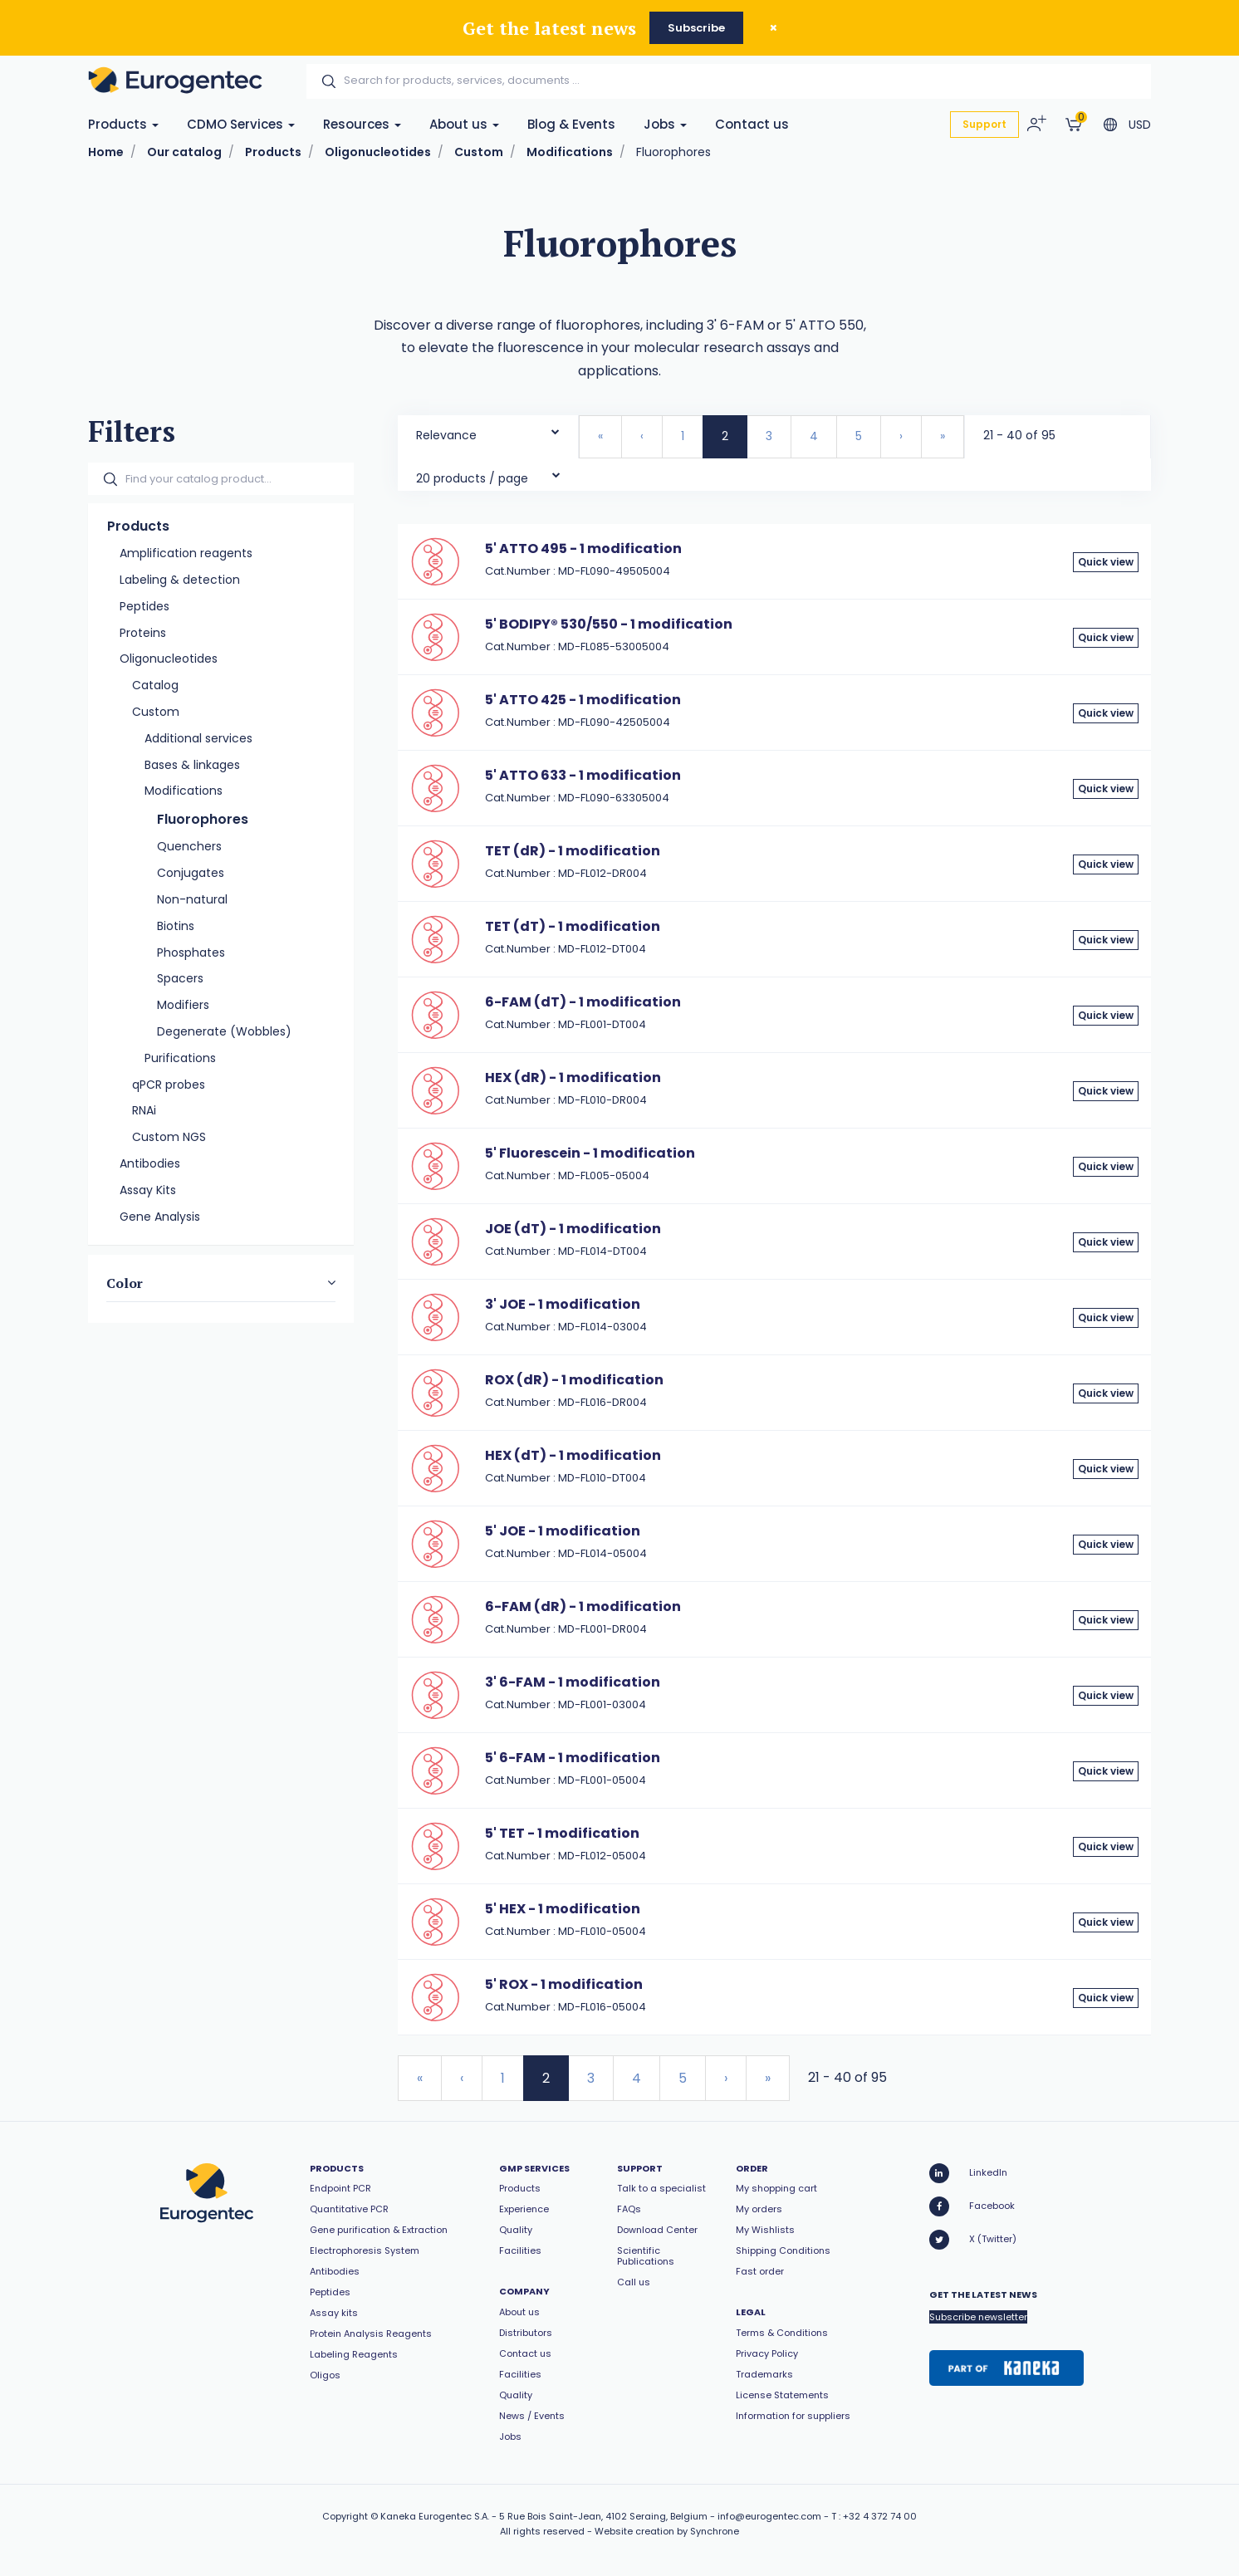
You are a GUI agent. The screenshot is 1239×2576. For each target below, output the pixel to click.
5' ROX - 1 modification (564, 1984)
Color (124, 1283)
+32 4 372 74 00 (880, 2516)
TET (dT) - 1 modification (572, 926)
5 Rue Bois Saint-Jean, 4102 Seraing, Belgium (603, 2516)
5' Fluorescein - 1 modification (590, 1153)
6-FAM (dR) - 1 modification (583, 1606)
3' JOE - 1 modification (562, 1304)
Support (984, 124)
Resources (362, 124)
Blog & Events (571, 124)
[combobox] (488, 431)
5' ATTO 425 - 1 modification (583, 699)
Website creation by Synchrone (667, 2531)
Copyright (345, 2516)
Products (123, 124)
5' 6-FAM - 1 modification (572, 1757)
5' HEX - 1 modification (562, 1908)
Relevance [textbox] (446, 435)
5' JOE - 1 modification (562, 1530)
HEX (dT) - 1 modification (573, 1455)
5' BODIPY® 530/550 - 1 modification (608, 624)
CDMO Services (241, 124)
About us (464, 124)
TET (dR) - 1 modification (572, 850)
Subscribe (696, 28)
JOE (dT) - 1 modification (573, 1228)
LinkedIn (968, 2173)
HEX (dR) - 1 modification (573, 1077)
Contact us (752, 124)
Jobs (665, 124)
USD (1140, 124)
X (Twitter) (972, 2240)
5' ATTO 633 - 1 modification (583, 775)
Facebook (972, 2206)
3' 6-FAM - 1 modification (572, 1682)
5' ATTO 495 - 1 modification (583, 548)
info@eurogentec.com (769, 2516)
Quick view (1106, 562)
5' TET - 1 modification (562, 1833)
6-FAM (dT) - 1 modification (583, 1001)
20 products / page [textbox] (472, 478)
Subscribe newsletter (978, 2317)
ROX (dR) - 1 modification (574, 1379)
